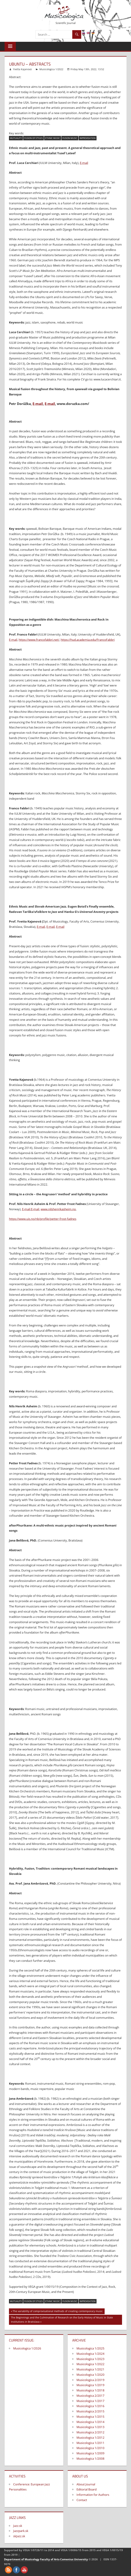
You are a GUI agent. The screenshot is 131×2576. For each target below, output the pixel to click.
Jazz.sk (17, 2526)
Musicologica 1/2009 (90, 2453)
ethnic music (52, 138)
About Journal (85, 2484)
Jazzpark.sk (20, 2531)
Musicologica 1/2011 (90, 2443)
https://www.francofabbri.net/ (39, 640)
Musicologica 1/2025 (90, 2348)
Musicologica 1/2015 (90, 2417)
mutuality (16, 138)
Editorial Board (86, 2489)
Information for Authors (92, 2495)
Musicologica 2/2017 (90, 2396)
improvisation (87, 138)
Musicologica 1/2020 (90, 2375)
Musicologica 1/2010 (90, 2448)
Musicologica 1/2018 (90, 2390)
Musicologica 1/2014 (90, 2422)
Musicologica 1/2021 (90, 2369)
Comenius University (74, 2559)
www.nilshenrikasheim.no (58, 1209)
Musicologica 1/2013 (90, 2427)
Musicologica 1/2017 (90, 2401)
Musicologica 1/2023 (90, 2359)
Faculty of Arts (49, 2559)
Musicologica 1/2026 (27, 2348)
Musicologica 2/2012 (90, 2432)
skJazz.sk (19, 2536)
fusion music (69, 138)
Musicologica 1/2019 (90, 2385)
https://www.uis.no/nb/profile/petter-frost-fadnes (42, 1219)
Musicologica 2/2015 (90, 2411)
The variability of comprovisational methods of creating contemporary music (58, 2311)
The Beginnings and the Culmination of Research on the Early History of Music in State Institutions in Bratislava (62, 2319)
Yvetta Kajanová (22, 69)
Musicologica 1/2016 (90, 2406)
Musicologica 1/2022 (51, 69)
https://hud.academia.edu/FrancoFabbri (88, 640)
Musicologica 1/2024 (90, 2354)
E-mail (84, 163)
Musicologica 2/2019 (90, 2380)
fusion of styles (33, 138)
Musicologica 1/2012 (90, 2437)
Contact (81, 2500)
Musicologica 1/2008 (90, 2458)
